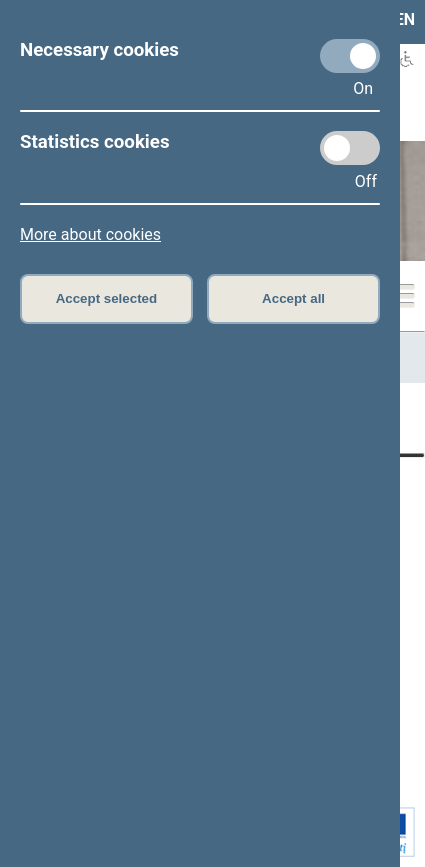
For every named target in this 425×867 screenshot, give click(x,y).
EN (405, 19)
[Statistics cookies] (350, 148)
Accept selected (107, 298)
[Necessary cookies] (350, 56)
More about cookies (90, 234)
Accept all (293, 298)
